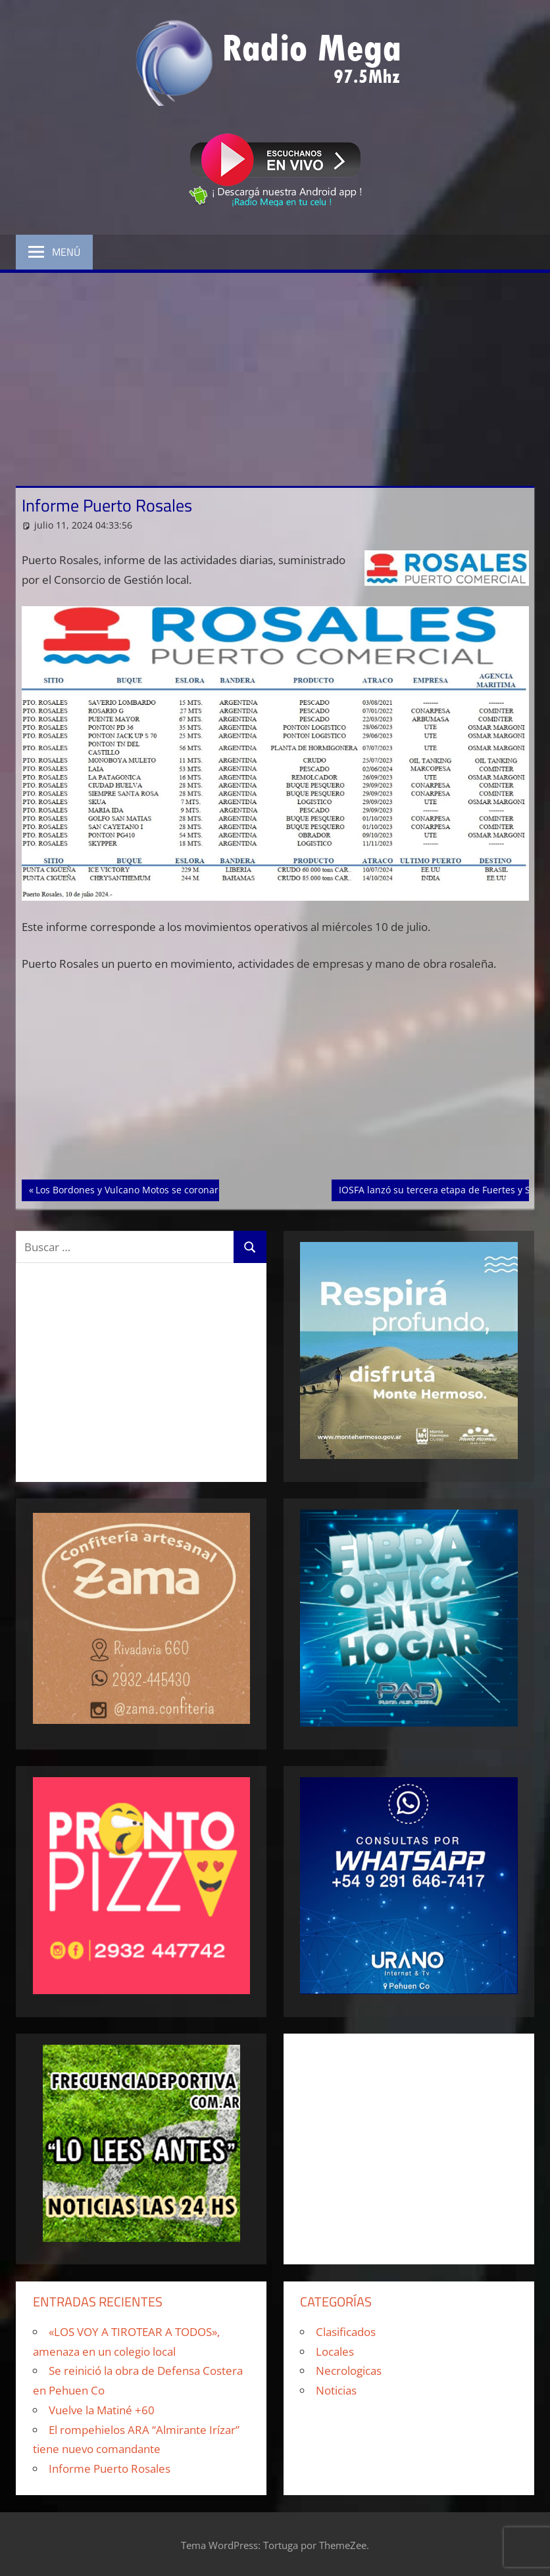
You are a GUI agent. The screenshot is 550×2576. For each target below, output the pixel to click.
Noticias (336, 2390)
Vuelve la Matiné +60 (102, 2410)
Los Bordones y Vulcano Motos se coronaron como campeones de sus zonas (202, 1188)
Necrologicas (349, 2370)
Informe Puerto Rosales (109, 2468)
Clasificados (346, 2331)
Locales (335, 2351)
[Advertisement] (275, 371)
